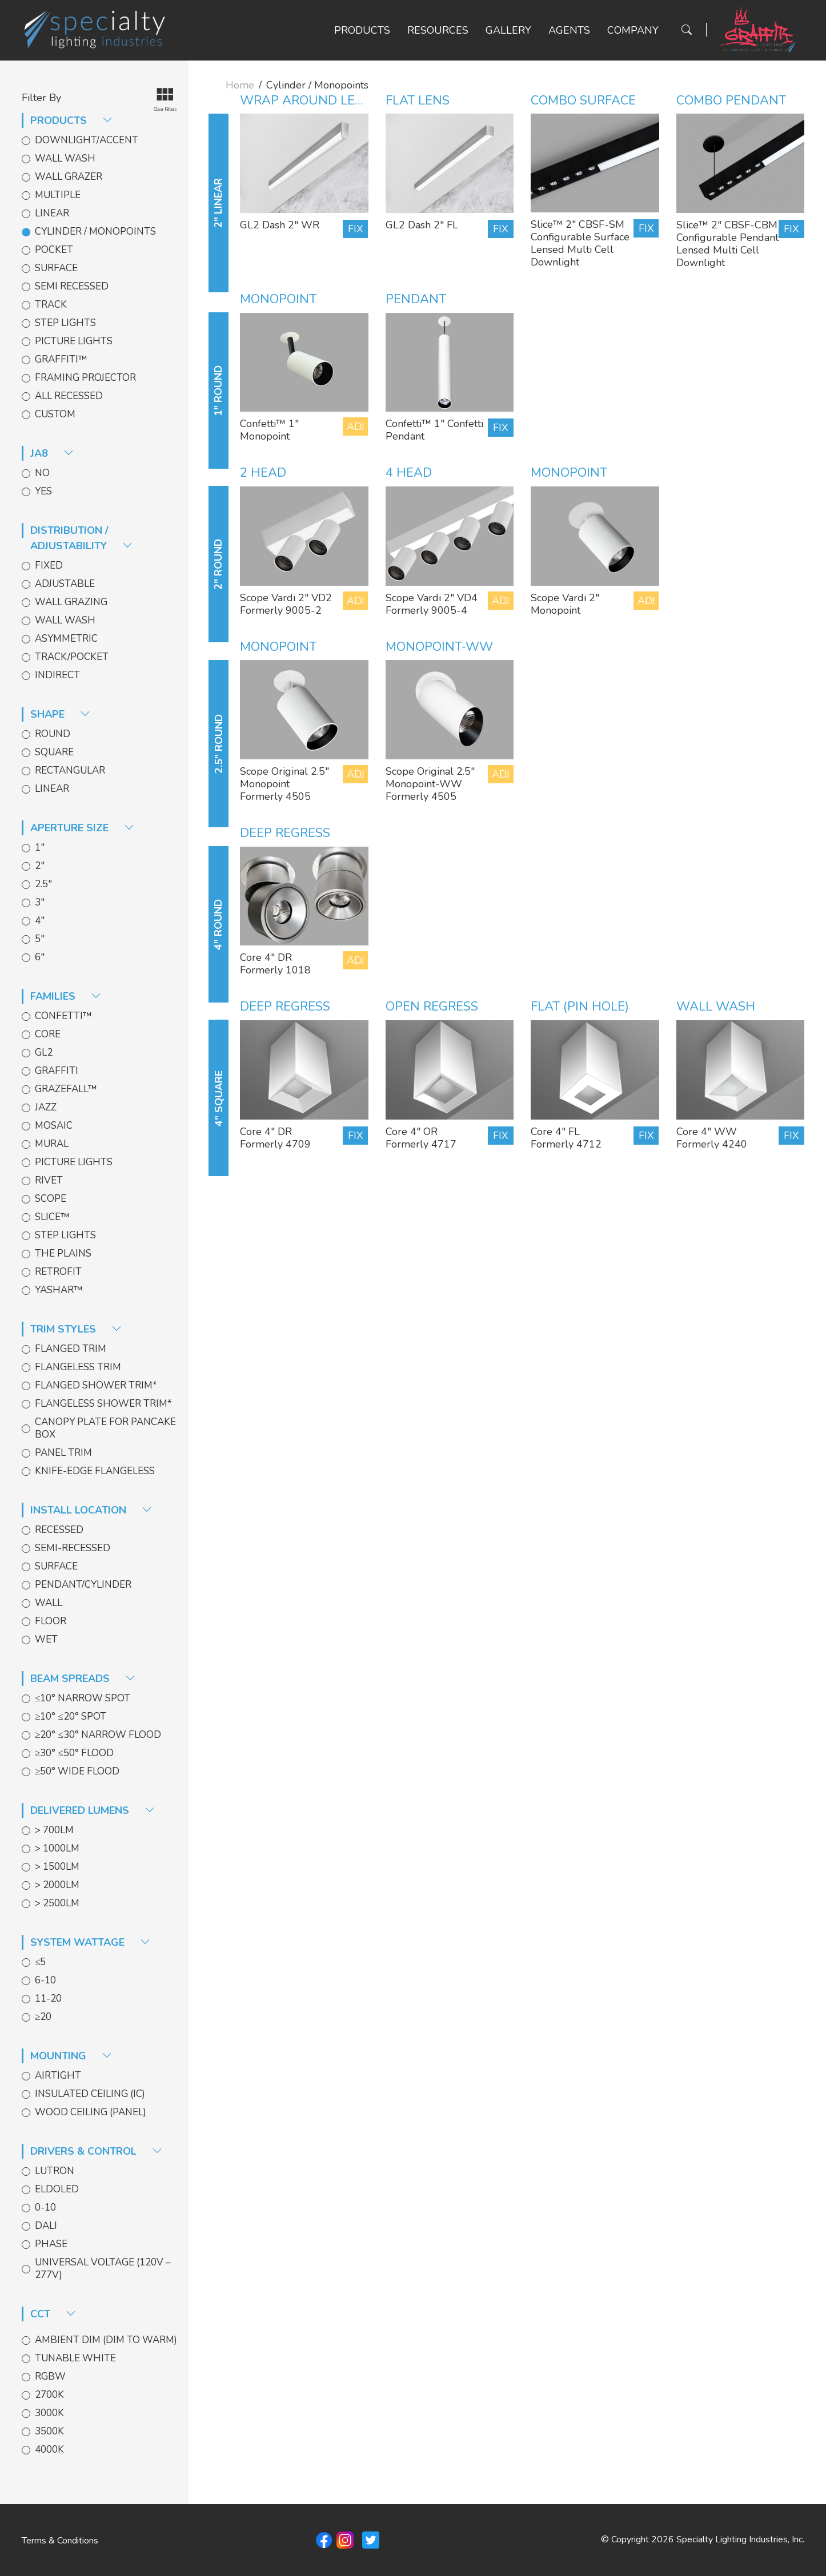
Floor (50, 1621)
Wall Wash (65, 158)
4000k (49, 2450)
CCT (53, 2314)
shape (60, 714)
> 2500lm (57, 1903)
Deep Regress (285, 833)
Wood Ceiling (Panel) (90, 2112)
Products (362, 30)
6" (40, 957)
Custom (55, 414)
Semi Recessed (72, 286)
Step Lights (65, 323)
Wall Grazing (71, 602)
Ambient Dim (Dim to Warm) (106, 2340)
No (42, 473)
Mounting (71, 2056)
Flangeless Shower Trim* (103, 1404)
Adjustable (65, 584)
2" (40, 866)
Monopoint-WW (439, 646)
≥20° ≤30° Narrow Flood (98, 1735)
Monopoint (278, 299)
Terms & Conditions (60, 2540)
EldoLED (57, 2189)
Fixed (49, 566)
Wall (48, 1603)
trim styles (76, 1329)
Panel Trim (63, 1453)
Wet (46, 1639)
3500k (49, 2431)
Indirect (57, 675)
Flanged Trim (70, 1349)
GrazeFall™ (66, 1089)
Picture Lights (74, 341)
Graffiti (56, 1071)
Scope (50, 1199)
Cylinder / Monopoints (95, 232)
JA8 (52, 453)
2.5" (43, 884)
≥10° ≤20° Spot (70, 1716)
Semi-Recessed (72, 1548)
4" (40, 921)
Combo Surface (583, 100)
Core (48, 1034)
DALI (46, 2226)
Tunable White (75, 2358)
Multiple (58, 195)
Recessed (59, 1530)
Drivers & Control (96, 2151)
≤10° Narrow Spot (82, 1698)
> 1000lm (57, 1848)
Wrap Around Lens (306, 100)
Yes (43, 491)
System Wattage (90, 1942)
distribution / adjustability (81, 538)
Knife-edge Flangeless (95, 1471)
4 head (409, 472)
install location (91, 1510)
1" (40, 848)
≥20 (43, 2017)
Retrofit (58, 1272)
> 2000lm (57, 1885)
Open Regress (432, 1006)
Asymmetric (66, 639)
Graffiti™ (61, 359)
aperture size (82, 828)
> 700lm (54, 1830)
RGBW (50, 2376)
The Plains (63, 1253)
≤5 (40, 1962)
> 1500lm (57, 1867)
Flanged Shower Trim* (96, 1385)
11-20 (48, 1999)
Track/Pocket (72, 657)
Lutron (54, 2171)
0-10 (45, 2207)
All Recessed (69, 396)
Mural (52, 1144)
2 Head (263, 472)
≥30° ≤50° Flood (74, 1753)
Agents (569, 30)
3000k (49, 2413)
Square (54, 752)
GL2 (44, 1052)
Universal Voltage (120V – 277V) (103, 2268)
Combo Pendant (731, 100)
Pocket (54, 250)
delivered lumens (92, 1810)
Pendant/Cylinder (83, 1585)
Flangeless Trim (78, 1367)
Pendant (416, 299)
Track (51, 305)
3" (40, 902)
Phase (51, 2244)
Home (240, 85)
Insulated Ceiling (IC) (90, 2094)
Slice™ (52, 1217)
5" (40, 939)
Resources (437, 30)
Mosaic (54, 1126)
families (65, 996)
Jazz (46, 1107)
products (71, 120)
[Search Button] (686, 30)
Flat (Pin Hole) (580, 1006)
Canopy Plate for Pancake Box (105, 1428)
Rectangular (70, 770)
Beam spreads (82, 1678)
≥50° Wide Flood (77, 1771)
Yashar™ (59, 1290)
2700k (49, 2395)
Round (52, 734)
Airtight (58, 2076)
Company (633, 30)
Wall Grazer (68, 177)
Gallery (508, 30)
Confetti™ (63, 1016)
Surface (56, 268)
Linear (52, 213)
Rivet (49, 1180)
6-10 (45, 1980)
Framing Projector (85, 378)
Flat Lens (418, 100)
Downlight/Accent (86, 140)
